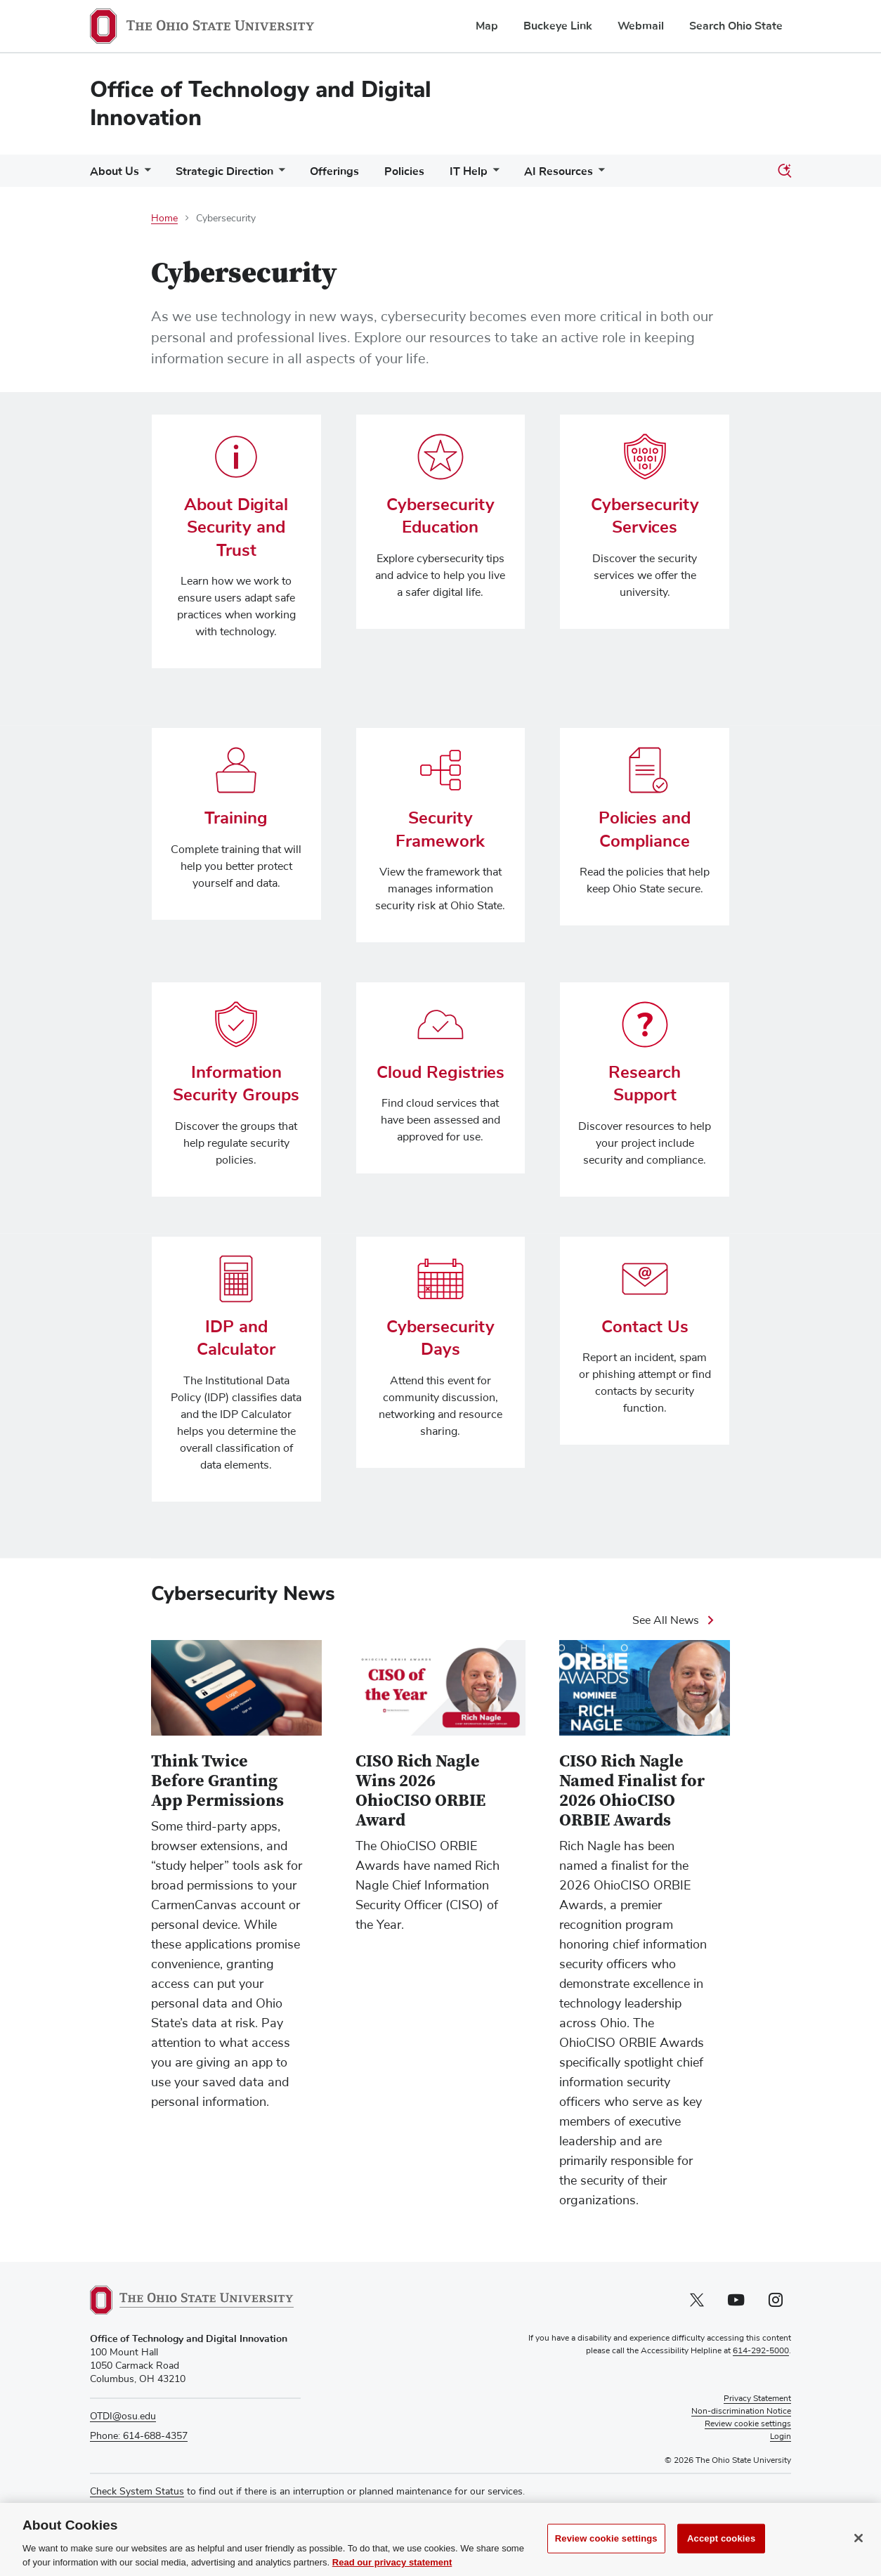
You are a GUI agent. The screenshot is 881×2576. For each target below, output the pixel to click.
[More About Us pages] (144, 174)
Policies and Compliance (645, 829)
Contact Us (645, 1326)
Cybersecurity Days (440, 1337)
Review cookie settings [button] (748, 2425)
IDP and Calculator (236, 1337)
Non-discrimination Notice (741, 2412)
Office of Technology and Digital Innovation (260, 103)
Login (780, 2437)
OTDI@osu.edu (123, 2417)
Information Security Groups (236, 1083)
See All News (665, 1620)
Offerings (334, 171)
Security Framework (440, 829)
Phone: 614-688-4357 (139, 2436)
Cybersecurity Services (645, 515)
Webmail (641, 26)
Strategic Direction (224, 171)
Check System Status (137, 2492)
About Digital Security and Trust (236, 527)
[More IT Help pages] (493, 174)
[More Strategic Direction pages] (279, 174)
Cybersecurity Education (440, 515)
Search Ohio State (736, 26)
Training (236, 818)
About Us (114, 171)
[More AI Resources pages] (598, 174)
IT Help (469, 171)
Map (487, 26)
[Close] (858, 2552)
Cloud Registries (440, 1072)
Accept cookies (721, 2553)
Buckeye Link (557, 26)
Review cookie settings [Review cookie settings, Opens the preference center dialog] (606, 2553)
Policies (404, 171)
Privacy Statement (757, 2399)
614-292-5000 (761, 2352)
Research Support (644, 1083)
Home (164, 218)
